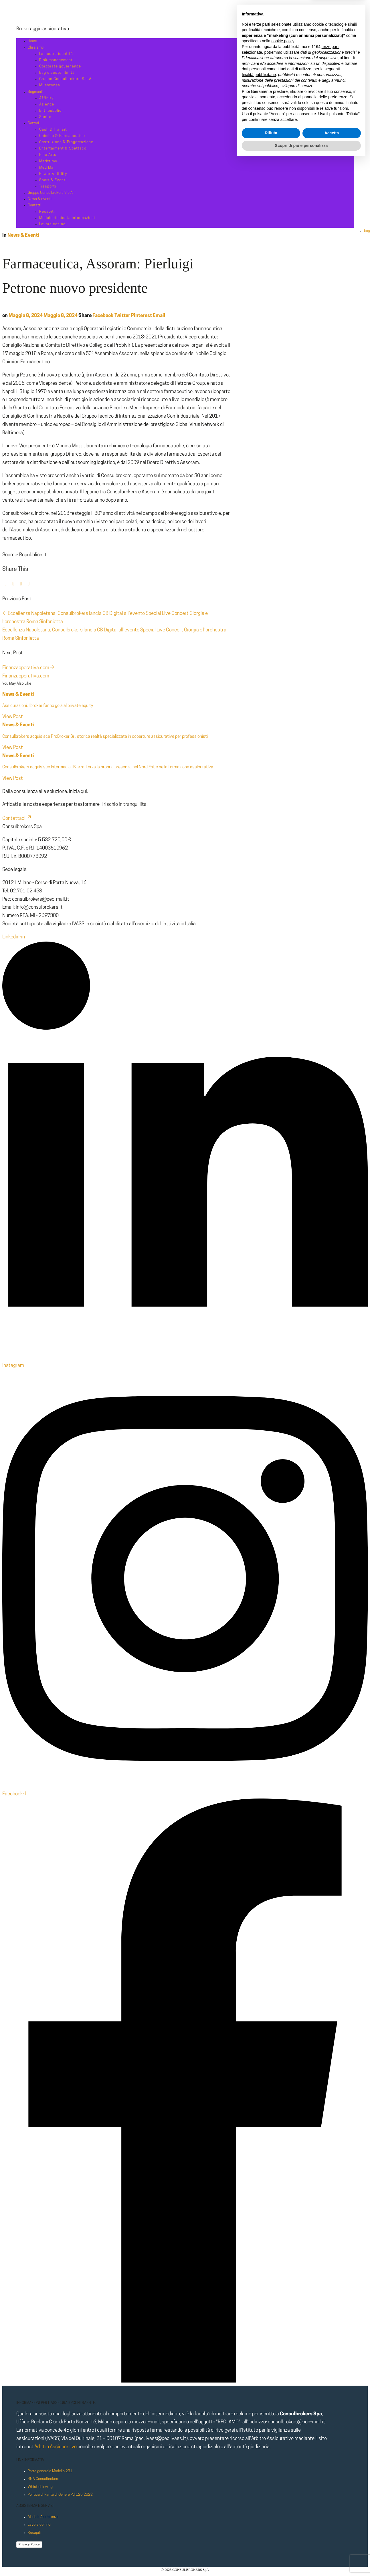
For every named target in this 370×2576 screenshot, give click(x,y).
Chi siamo (35, 47)
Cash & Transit (53, 129)
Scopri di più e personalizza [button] (301, 2560)
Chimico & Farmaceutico (62, 136)
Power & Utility (53, 174)
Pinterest (141, 315)
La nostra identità (56, 54)
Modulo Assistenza (43, 2517)
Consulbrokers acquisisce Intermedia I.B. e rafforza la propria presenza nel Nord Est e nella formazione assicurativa (107, 767)
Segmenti (35, 92)
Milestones (49, 85)
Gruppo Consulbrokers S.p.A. (66, 79)
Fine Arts (47, 155)
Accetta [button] (332, 2548)
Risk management (56, 60)
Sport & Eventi (53, 180)
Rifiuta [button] (271, 2548)
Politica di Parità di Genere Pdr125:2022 (60, 2495)
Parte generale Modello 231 (50, 2471)
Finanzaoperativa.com (28, 667)
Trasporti (47, 186)
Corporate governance (60, 66)
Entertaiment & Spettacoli (64, 148)
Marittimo (48, 161)
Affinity (46, 98)
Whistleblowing (40, 2487)
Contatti (34, 205)
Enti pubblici (51, 111)
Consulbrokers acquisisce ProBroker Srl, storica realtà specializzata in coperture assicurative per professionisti (105, 737)
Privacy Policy (29, 2544)
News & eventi (40, 199)
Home (32, 41)
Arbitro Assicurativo (55, 2447)
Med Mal (47, 168)
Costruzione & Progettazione (66, 142)
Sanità (45, 117)
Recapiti (47, 212)
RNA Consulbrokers (43, 2479)
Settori (33, 123)
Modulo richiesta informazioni (67, 218)
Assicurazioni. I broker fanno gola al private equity (47, 706)
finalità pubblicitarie (259, 2489)
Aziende (46, 104)
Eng (367, 231)
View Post (12, 716)
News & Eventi (23, 235)
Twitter (122, 315)
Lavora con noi (53, 224)
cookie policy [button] (283, 2456)
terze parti (330, 2461)
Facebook (103, 315)
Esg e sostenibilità (57, 73)
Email (159, 315)
